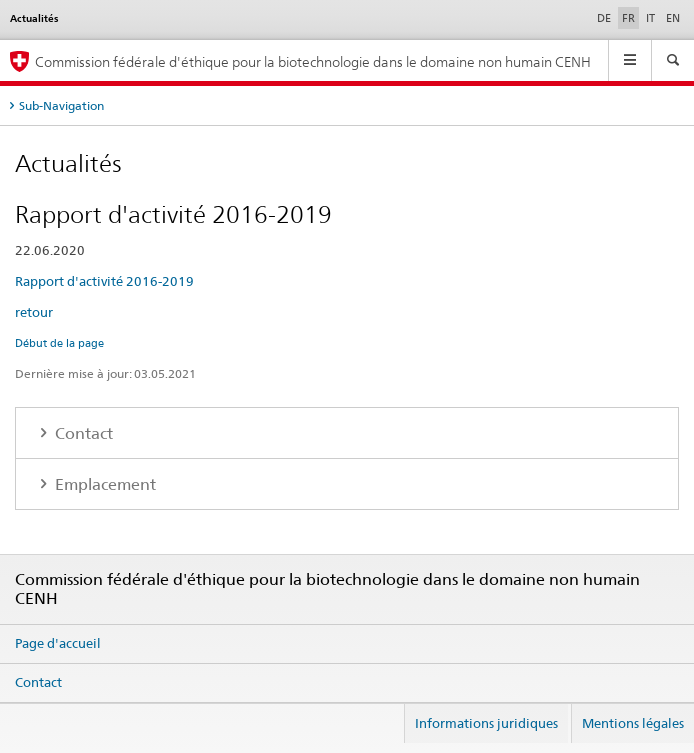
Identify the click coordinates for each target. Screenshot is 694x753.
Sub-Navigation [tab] (61, 105)
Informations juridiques (486, 723)
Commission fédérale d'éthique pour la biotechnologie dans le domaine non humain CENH (313, 61)
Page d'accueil (58, 643)
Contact (82, 433)
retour (34, 312)
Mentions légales (633, 723)
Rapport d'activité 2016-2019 (104, 281)
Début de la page (59, 343)
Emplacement (103, 484)
